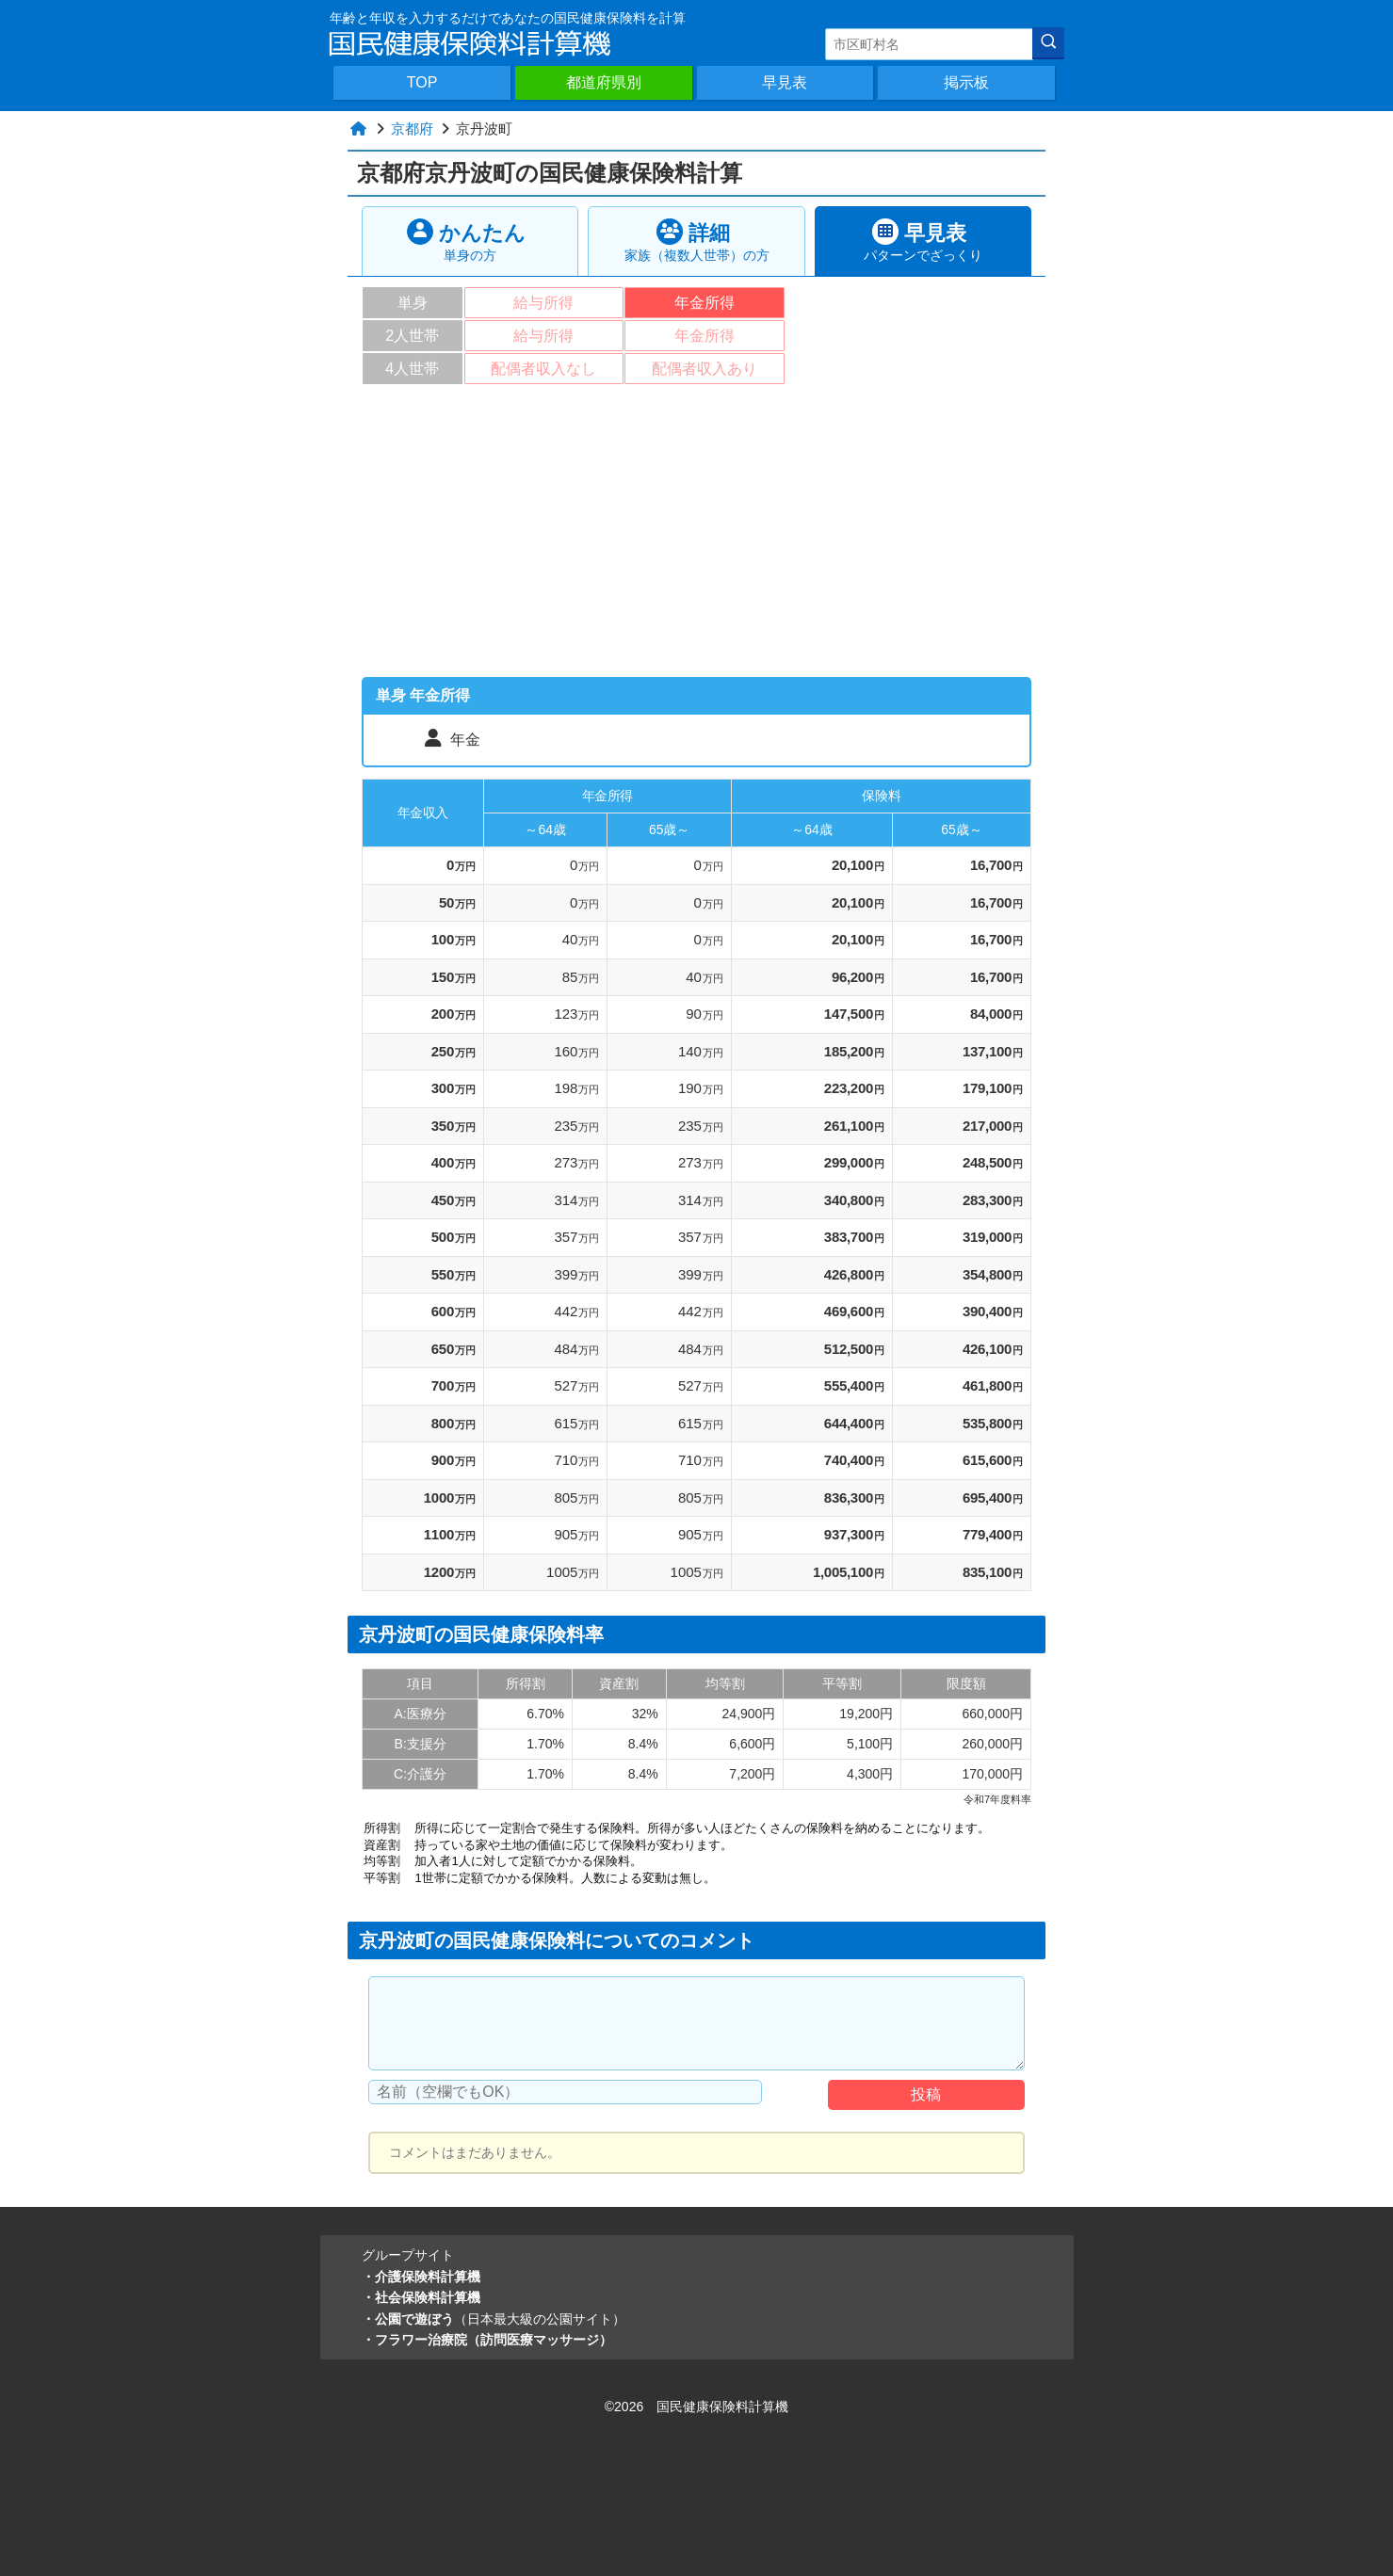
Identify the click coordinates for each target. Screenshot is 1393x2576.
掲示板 (966, 82)
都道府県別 (603, 82)
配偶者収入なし (543, 369)
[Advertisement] (696, 536)
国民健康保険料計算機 (722, 2406)
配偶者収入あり (704, 369)
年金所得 (704, 303)
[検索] (1048, 43)
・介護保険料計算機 (421, 2276)
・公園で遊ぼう (493, 2318)
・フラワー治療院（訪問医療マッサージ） (487, 2339)
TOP (422, 82)
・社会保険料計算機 (421, 2297)
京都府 (412, 129)
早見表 (784, 82)
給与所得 (543, 303)
